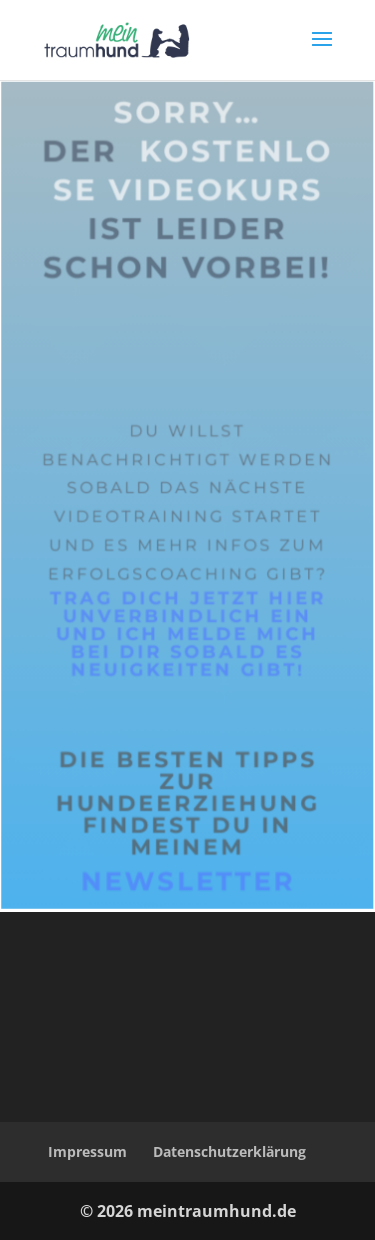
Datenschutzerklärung (229, 1151)
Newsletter (188, 919)
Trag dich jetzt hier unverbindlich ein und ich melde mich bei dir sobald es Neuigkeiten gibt (187, 671)
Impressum (87, 1151)
